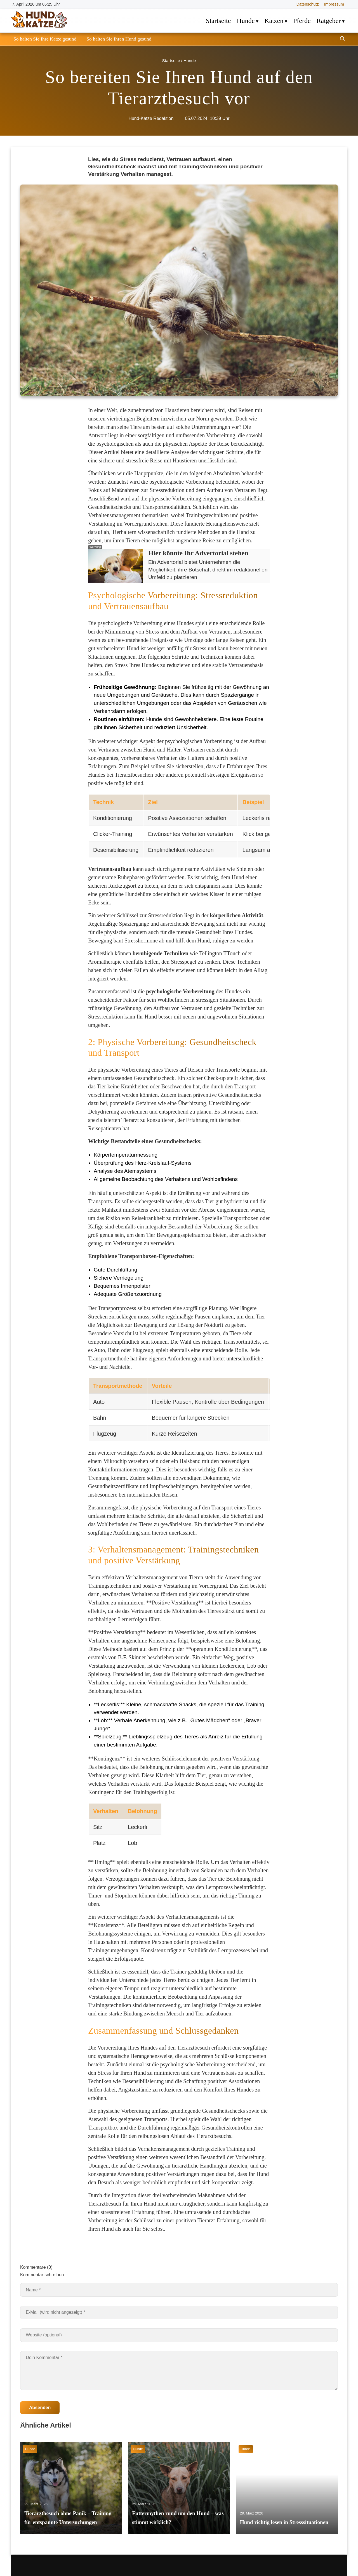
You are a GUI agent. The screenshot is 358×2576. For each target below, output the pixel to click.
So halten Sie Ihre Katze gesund (44, 39)
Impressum (334, 4)
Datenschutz (307, 4)
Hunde (246, 20)
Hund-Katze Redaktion (150, 118)
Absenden (40, 2407)
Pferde (302, 20)
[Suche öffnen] (342, 39)
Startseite (218, 20)
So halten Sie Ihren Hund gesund (118, 39)
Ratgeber (329, 20)
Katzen (273, 20)
